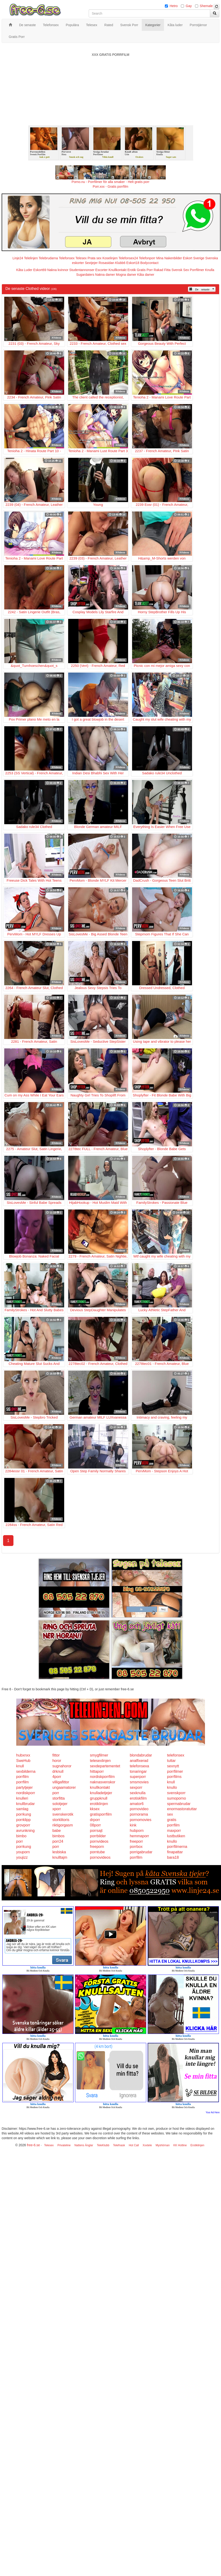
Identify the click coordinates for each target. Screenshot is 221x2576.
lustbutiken (176, 1836)
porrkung (23, 1814)
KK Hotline (180, 2145)
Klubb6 (120, 263)
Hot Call (134, 2145)
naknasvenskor (102, 1782)
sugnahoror (61, 1766)
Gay (189, 6)
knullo (172, 1787)
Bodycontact (149, 263)
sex (170, 1814)
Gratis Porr (145, 270)
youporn (23, 1852)
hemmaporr (139, 1836)
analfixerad (139, 1761)
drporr (95, 1820)
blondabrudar (141, 1755)
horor (56, 1761)
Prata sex (94, 258)
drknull (57, 1771)
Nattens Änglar (83, 2145)
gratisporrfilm (101, 1814)
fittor (56, 1755)
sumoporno (176, 1798)
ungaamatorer (64, 1787)
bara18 (173, 1857)
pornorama (139, 1814)
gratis (171, 1820)
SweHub (23, 1761)
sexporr (136, 1787)
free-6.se (33, 2145)
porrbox (136, 1847)
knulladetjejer (101, 1793)
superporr (138, 1777)
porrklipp (23, 1820)
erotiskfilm (138, 1798)
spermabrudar (179, 1804)
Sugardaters (85, 274)
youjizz (22, 1857)
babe (56, 1831)
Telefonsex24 (128, 258)
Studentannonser (82, 270)
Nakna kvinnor (57, 270)
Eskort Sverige (193, 258)
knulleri (22, 1798)
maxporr (174, 1831)
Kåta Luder (24, 270)
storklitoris (60, 1820)
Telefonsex (67, 258)
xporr (56, 1809)
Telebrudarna (48, 258)
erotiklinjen (99, 1804)
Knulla (209, 270)
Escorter (101, 270)
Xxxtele (147, 2145)
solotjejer (59, 1804)
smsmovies (139, 1782)
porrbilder (98, 1836)
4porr (56, 1777)
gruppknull (98, 1798)
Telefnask (119, 2145)
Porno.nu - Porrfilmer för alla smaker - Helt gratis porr (111, 182)
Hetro (174, 6)
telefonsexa (139, 1766)
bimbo (21, 1836)
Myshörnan (163, 2145)
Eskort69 (39, 270)
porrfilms (174, 1777)
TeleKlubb (103, 2145)
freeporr (136, 1841)
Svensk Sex (180, 270)
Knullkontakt (117, 270)
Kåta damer (145, 274)
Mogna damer (126, 274)
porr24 (57, 1841)
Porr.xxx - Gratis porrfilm (110, 186)
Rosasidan (106, 263)
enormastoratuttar (182, 1809)
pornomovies (140, 1820)
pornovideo (139, 1809)
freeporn (97, 1847)
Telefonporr (147, 258)
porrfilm (22, 1777)
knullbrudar (25, 1804)
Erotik (131, 270)
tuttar (171, 1761)
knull (20, 1766)
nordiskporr (25, 1793)
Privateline (64, 2145)
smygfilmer (99, 1755)
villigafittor (60, 1782)
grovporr (23, 1825)
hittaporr (97, 1771)
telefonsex (175, 1755)
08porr (95, 1825)
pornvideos (99, 1841)
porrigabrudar (141, 1852)
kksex (95, 1809)
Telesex (81, 258)
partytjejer (24, 1787)
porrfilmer (175, 1771)
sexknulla (138, 1793)
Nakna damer (105, 274)
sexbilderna (26, 1771)
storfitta (58, 1798)
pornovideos (100, 1857)
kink (133, 1825)
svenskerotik (62, 1814)
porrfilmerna (177, 1847)
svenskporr (176, 1793)
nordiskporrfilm (102, 1777)
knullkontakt (100, 1787)
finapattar (175, 1852)
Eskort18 (132, 263)
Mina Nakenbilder (169, 258)
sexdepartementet (105, 1766)
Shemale (206, 6)
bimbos (58, 1836)
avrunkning (25, 1831)
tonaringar (138, 1771)
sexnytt (173, 1766)
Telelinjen (31, 258)
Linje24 (18, 258)
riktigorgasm (62, 1825)
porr (55, 1793)
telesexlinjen (100, 1761)
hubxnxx (23, 1755)
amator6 (137, 1804)
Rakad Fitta (162, 270)
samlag (22, 1809)
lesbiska (59, 1852)
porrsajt (96, 1831)
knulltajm (59, 1857)
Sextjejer (91, 263)
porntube (97, 1852)
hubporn (137, 1831)
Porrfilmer (197, 270)
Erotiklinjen (197, 2145)
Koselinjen (110, 258)
